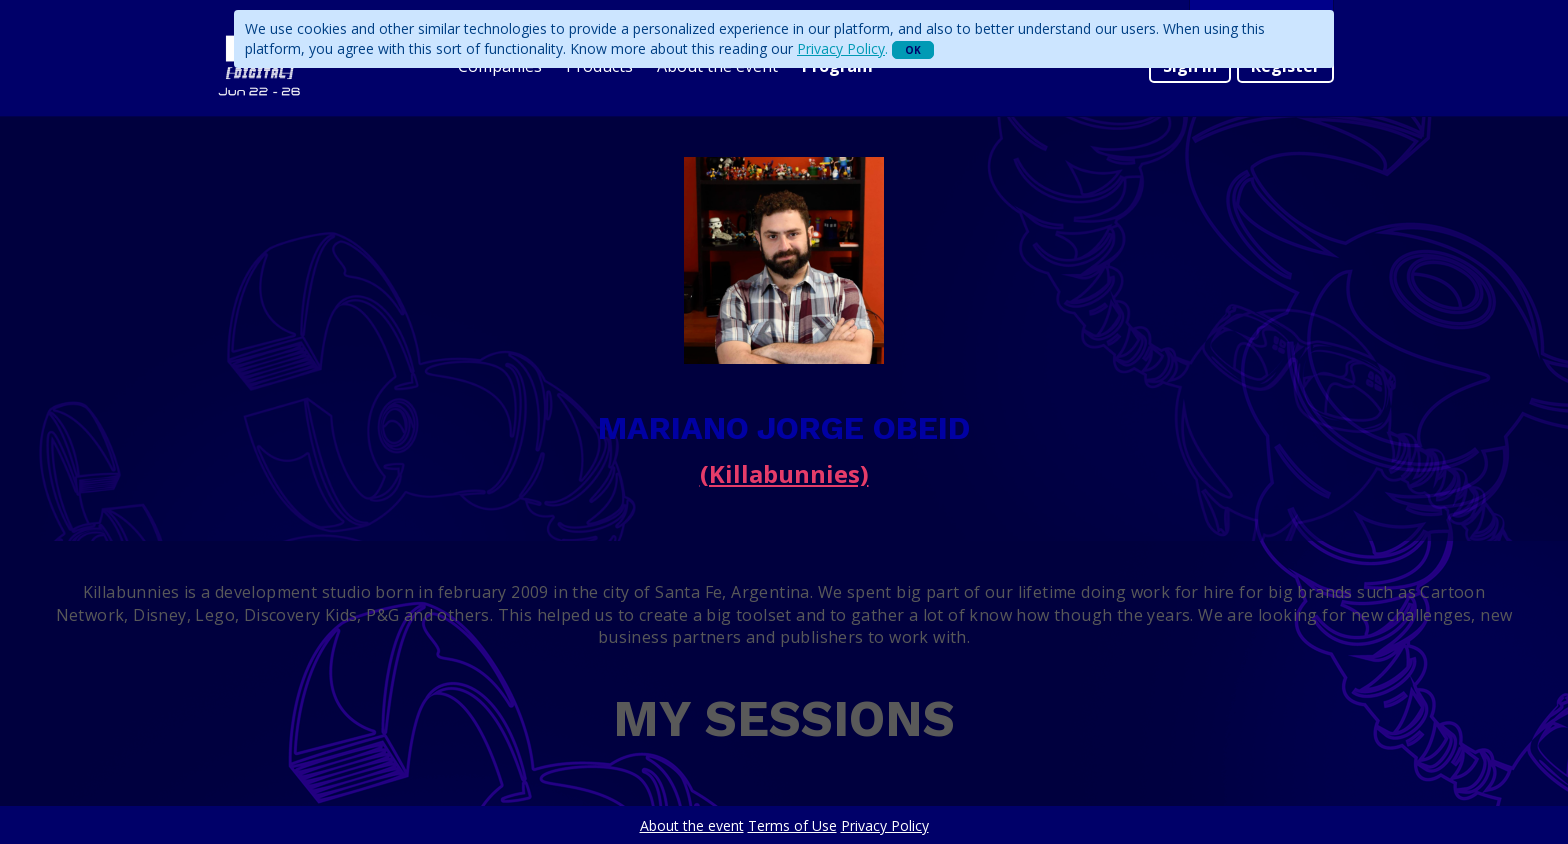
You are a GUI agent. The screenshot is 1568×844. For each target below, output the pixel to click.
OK (913, 50)
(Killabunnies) (784, 473)
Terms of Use (792, 825)
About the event (692, 825)
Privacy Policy (841, 48)
